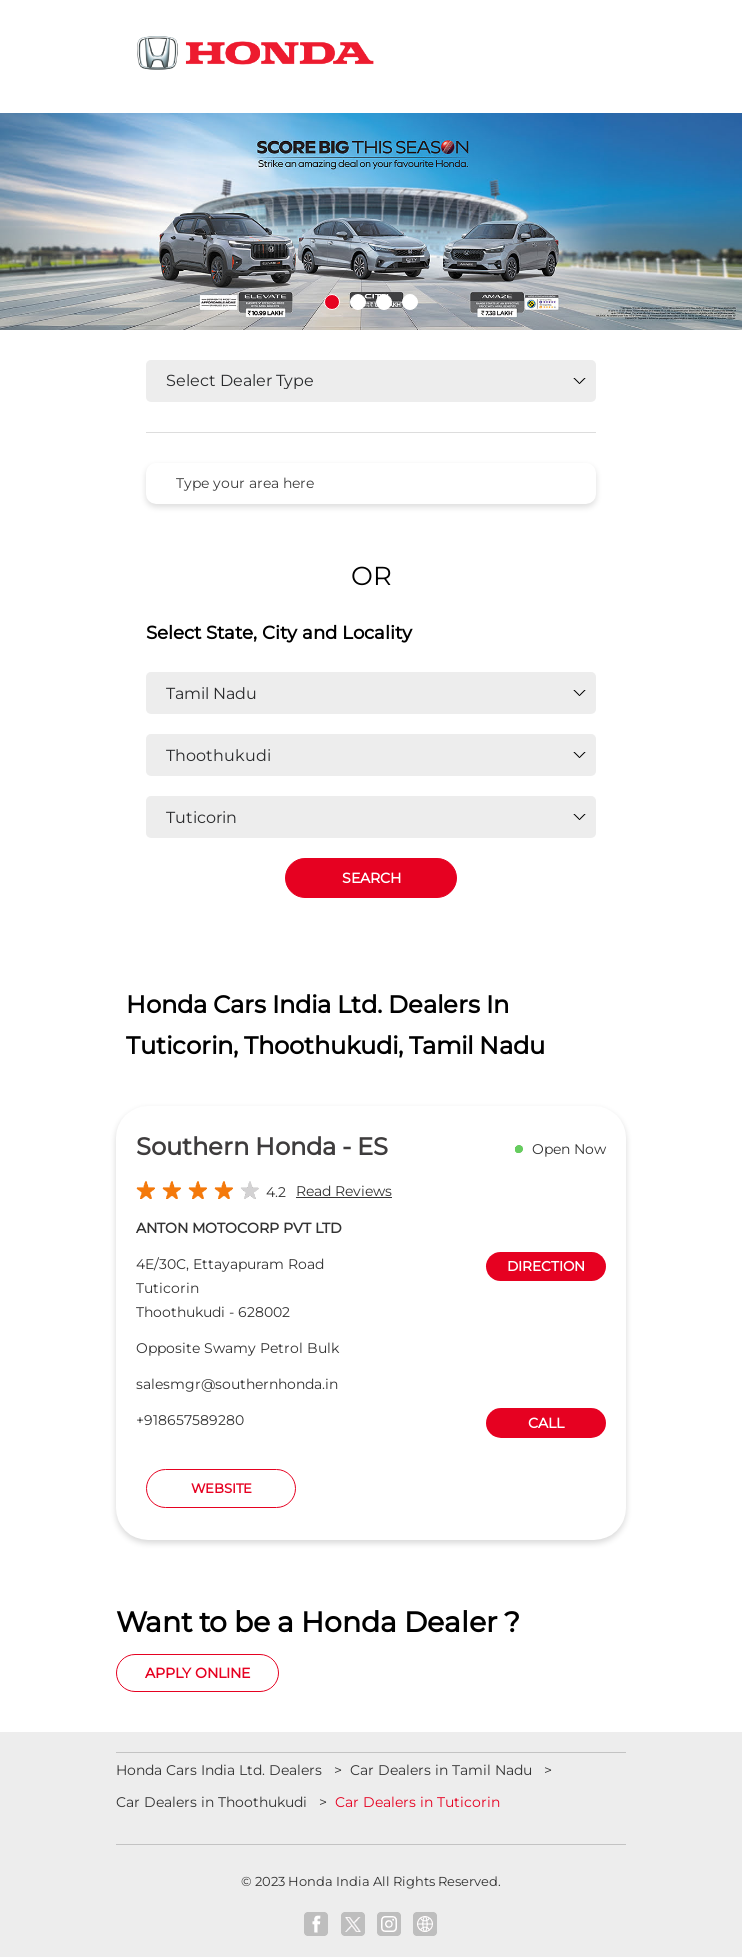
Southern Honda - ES (262, 1146)
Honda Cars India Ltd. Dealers (221, 1770)
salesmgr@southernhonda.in (237, 1384)
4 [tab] (410, 302)
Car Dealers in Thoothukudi (211, 1802)
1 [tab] (332, 302)
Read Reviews (344, 1191)
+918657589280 (190, 1420)
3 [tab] (384, 302)
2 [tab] (358, 302)
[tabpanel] (371, 221)
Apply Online (197, 1673)
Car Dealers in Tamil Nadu (441, 1770)
